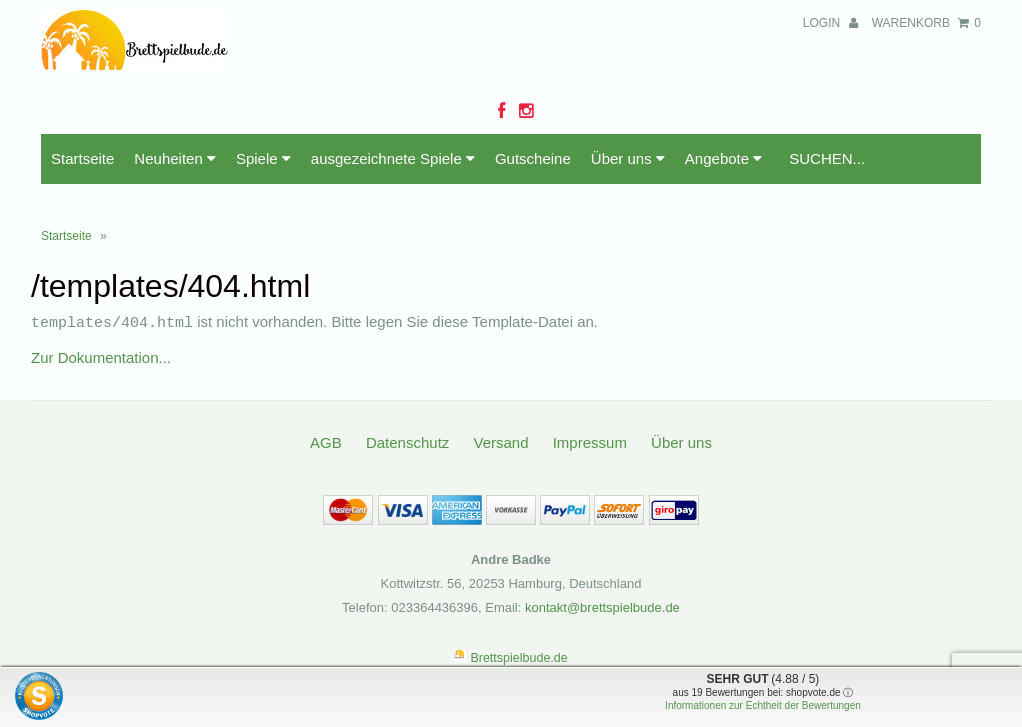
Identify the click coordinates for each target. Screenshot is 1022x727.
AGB (326, 441)
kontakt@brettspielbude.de (602, 606)
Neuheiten (175, 158)
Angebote (723, 158)
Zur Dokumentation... (101, 356)
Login (830, 23)
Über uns (628, 158)
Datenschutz (407, 441)
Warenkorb (926, 23)
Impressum (590, 441)
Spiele (263, 158)
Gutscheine (533, 158)
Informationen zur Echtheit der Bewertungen (763, 705)
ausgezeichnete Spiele (393, 158)
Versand (500, 441)
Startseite (82, 158)
